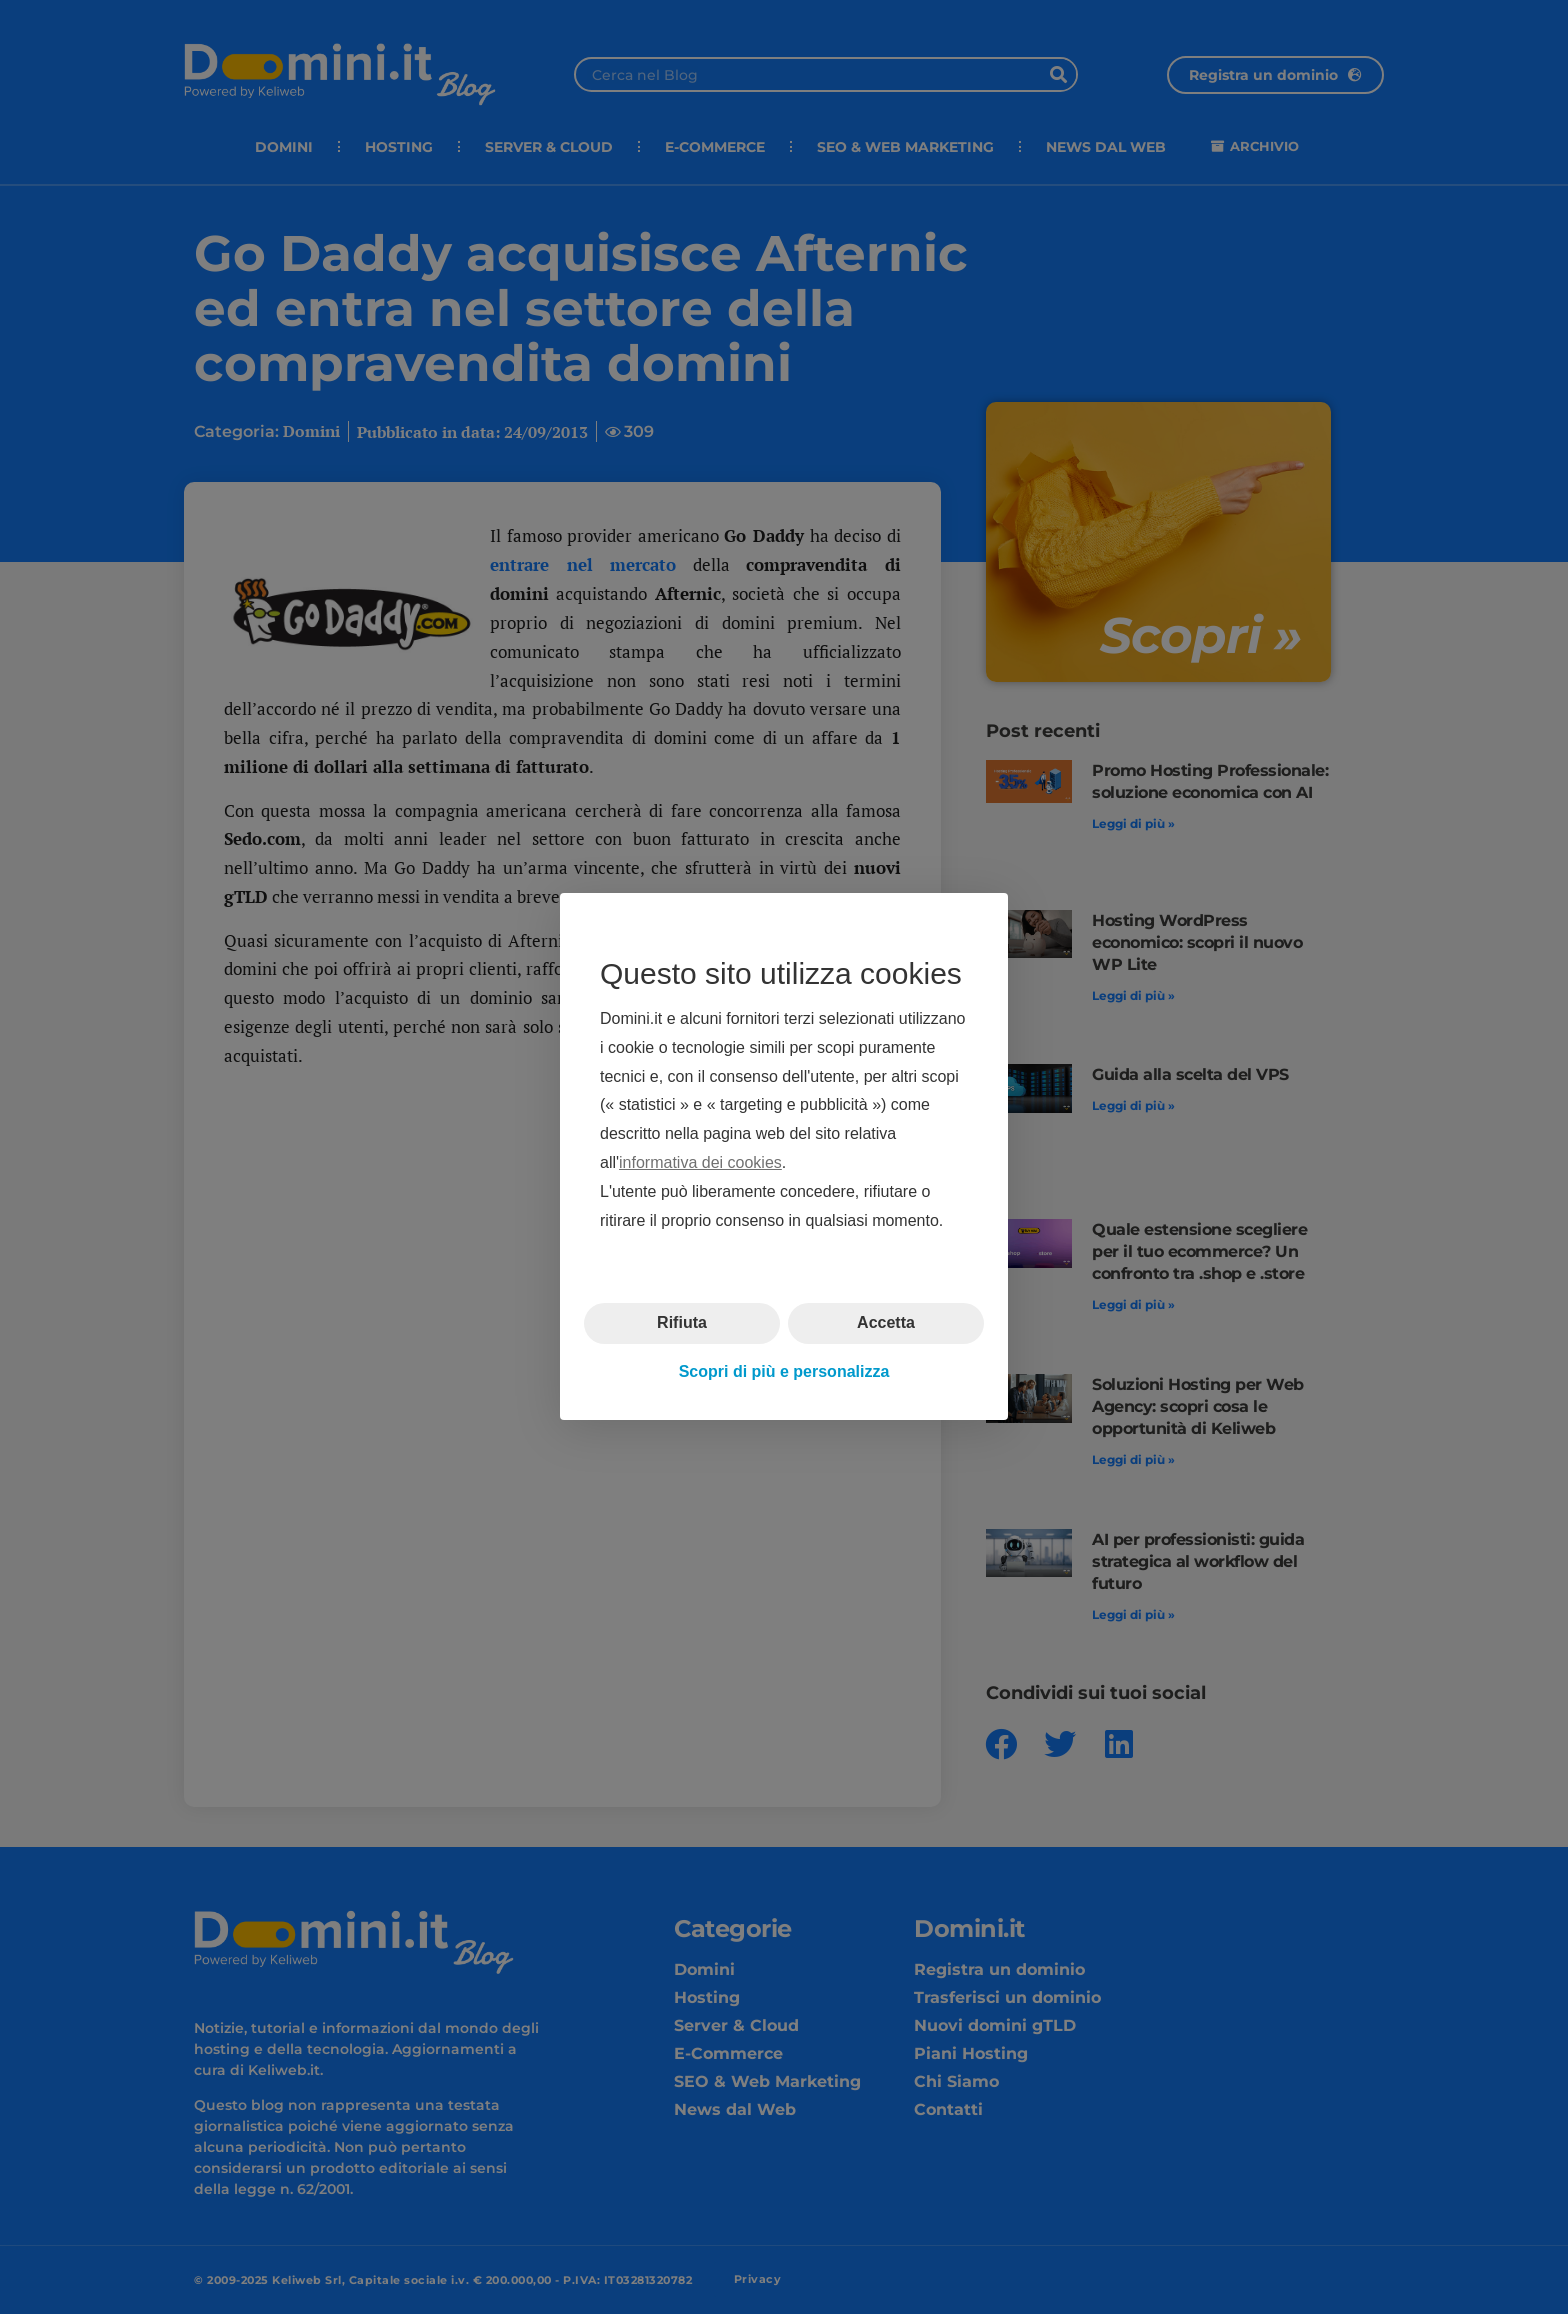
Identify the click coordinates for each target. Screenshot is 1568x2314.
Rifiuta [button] (682, 1323)
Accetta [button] (886, 1323)
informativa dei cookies (700, 1162)
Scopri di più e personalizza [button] (784, 1371)
